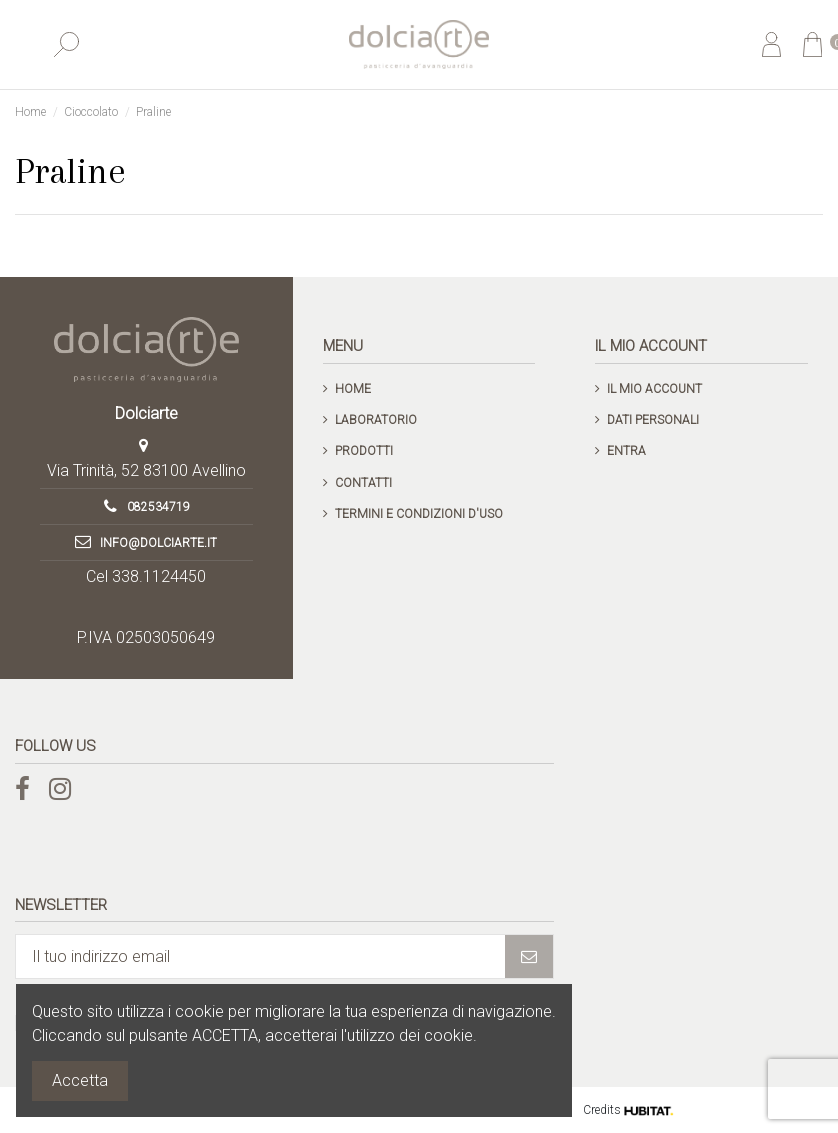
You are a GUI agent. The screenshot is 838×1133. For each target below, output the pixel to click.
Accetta (80, 1080)
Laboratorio (376, 420)
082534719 (158, 507)
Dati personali (653, 420)
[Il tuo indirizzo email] (260, 956)
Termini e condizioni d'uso (419, 514)
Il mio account (654, 389)
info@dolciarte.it (158, 543)
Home (353, 389)
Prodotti (364, 451)
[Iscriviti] (529, 956)
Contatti (363, 483)
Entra (626, 451)
